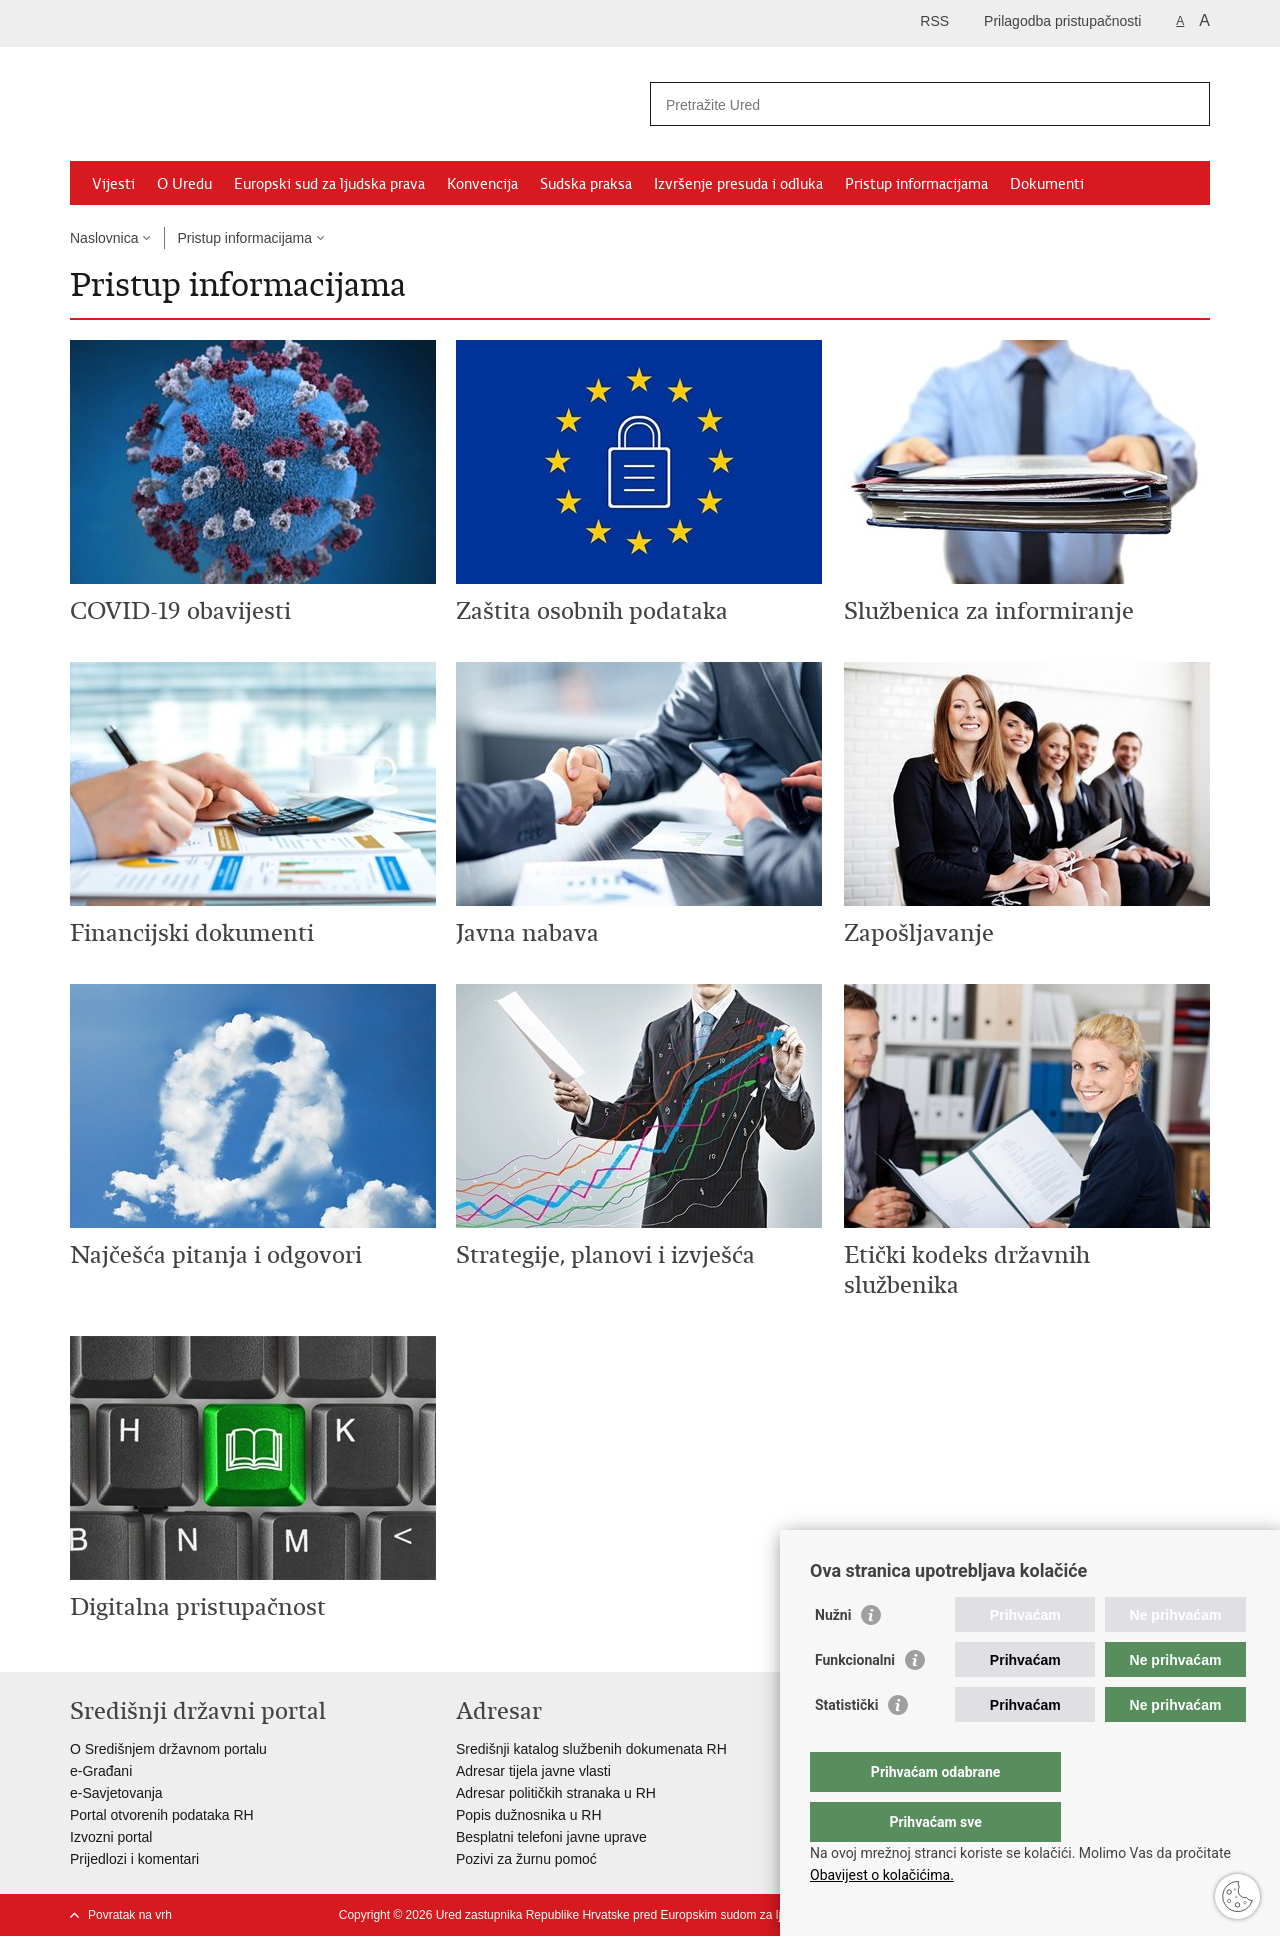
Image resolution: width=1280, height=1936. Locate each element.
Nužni (833, 1655)
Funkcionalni (855, 1700)
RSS (934, 21)
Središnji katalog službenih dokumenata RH (591, 1749)
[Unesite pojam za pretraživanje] (908, 104)
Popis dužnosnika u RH (529, 1815)
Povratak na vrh (130, 1915)
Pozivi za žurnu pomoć (526, 1859)
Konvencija (482, 184)
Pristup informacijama (916, 184)
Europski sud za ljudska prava (329, 184)
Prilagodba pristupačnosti (1062, 21)
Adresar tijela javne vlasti (533, 1771)
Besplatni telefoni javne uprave (551, 1837)
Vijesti (113, 184)
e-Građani (101, 1771)
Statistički (846, 1745)
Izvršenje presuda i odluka (738, 184)
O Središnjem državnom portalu (168, 1749)
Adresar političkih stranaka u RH (556, 1793)
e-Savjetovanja (116, 1793)
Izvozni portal (111, 1837)
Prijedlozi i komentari (134, 1859)
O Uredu (184, 184)
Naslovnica (104, 238)
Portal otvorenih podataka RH (162, 1815)
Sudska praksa (586, 184)
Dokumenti (1047, 184)
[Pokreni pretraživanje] (1187, 104)
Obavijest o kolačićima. (882, 1875)
